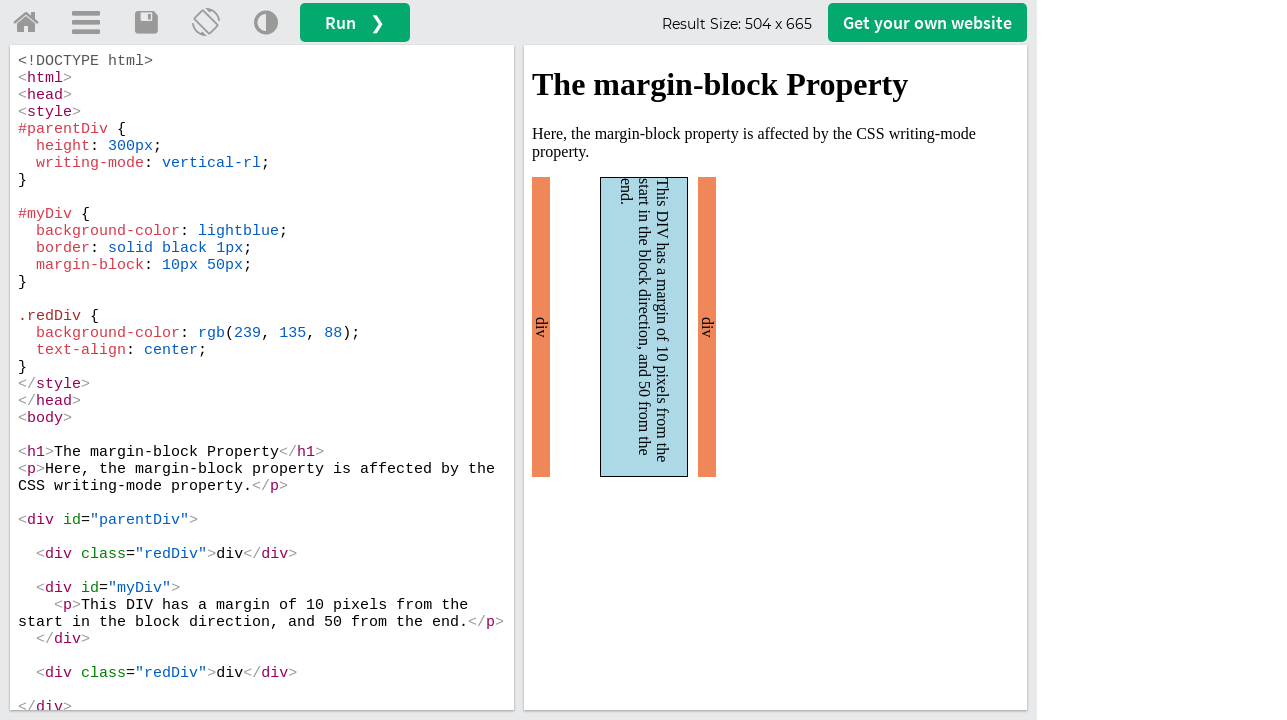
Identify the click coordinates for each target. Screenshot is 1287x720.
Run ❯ (355, 22)
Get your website (927, 22)
